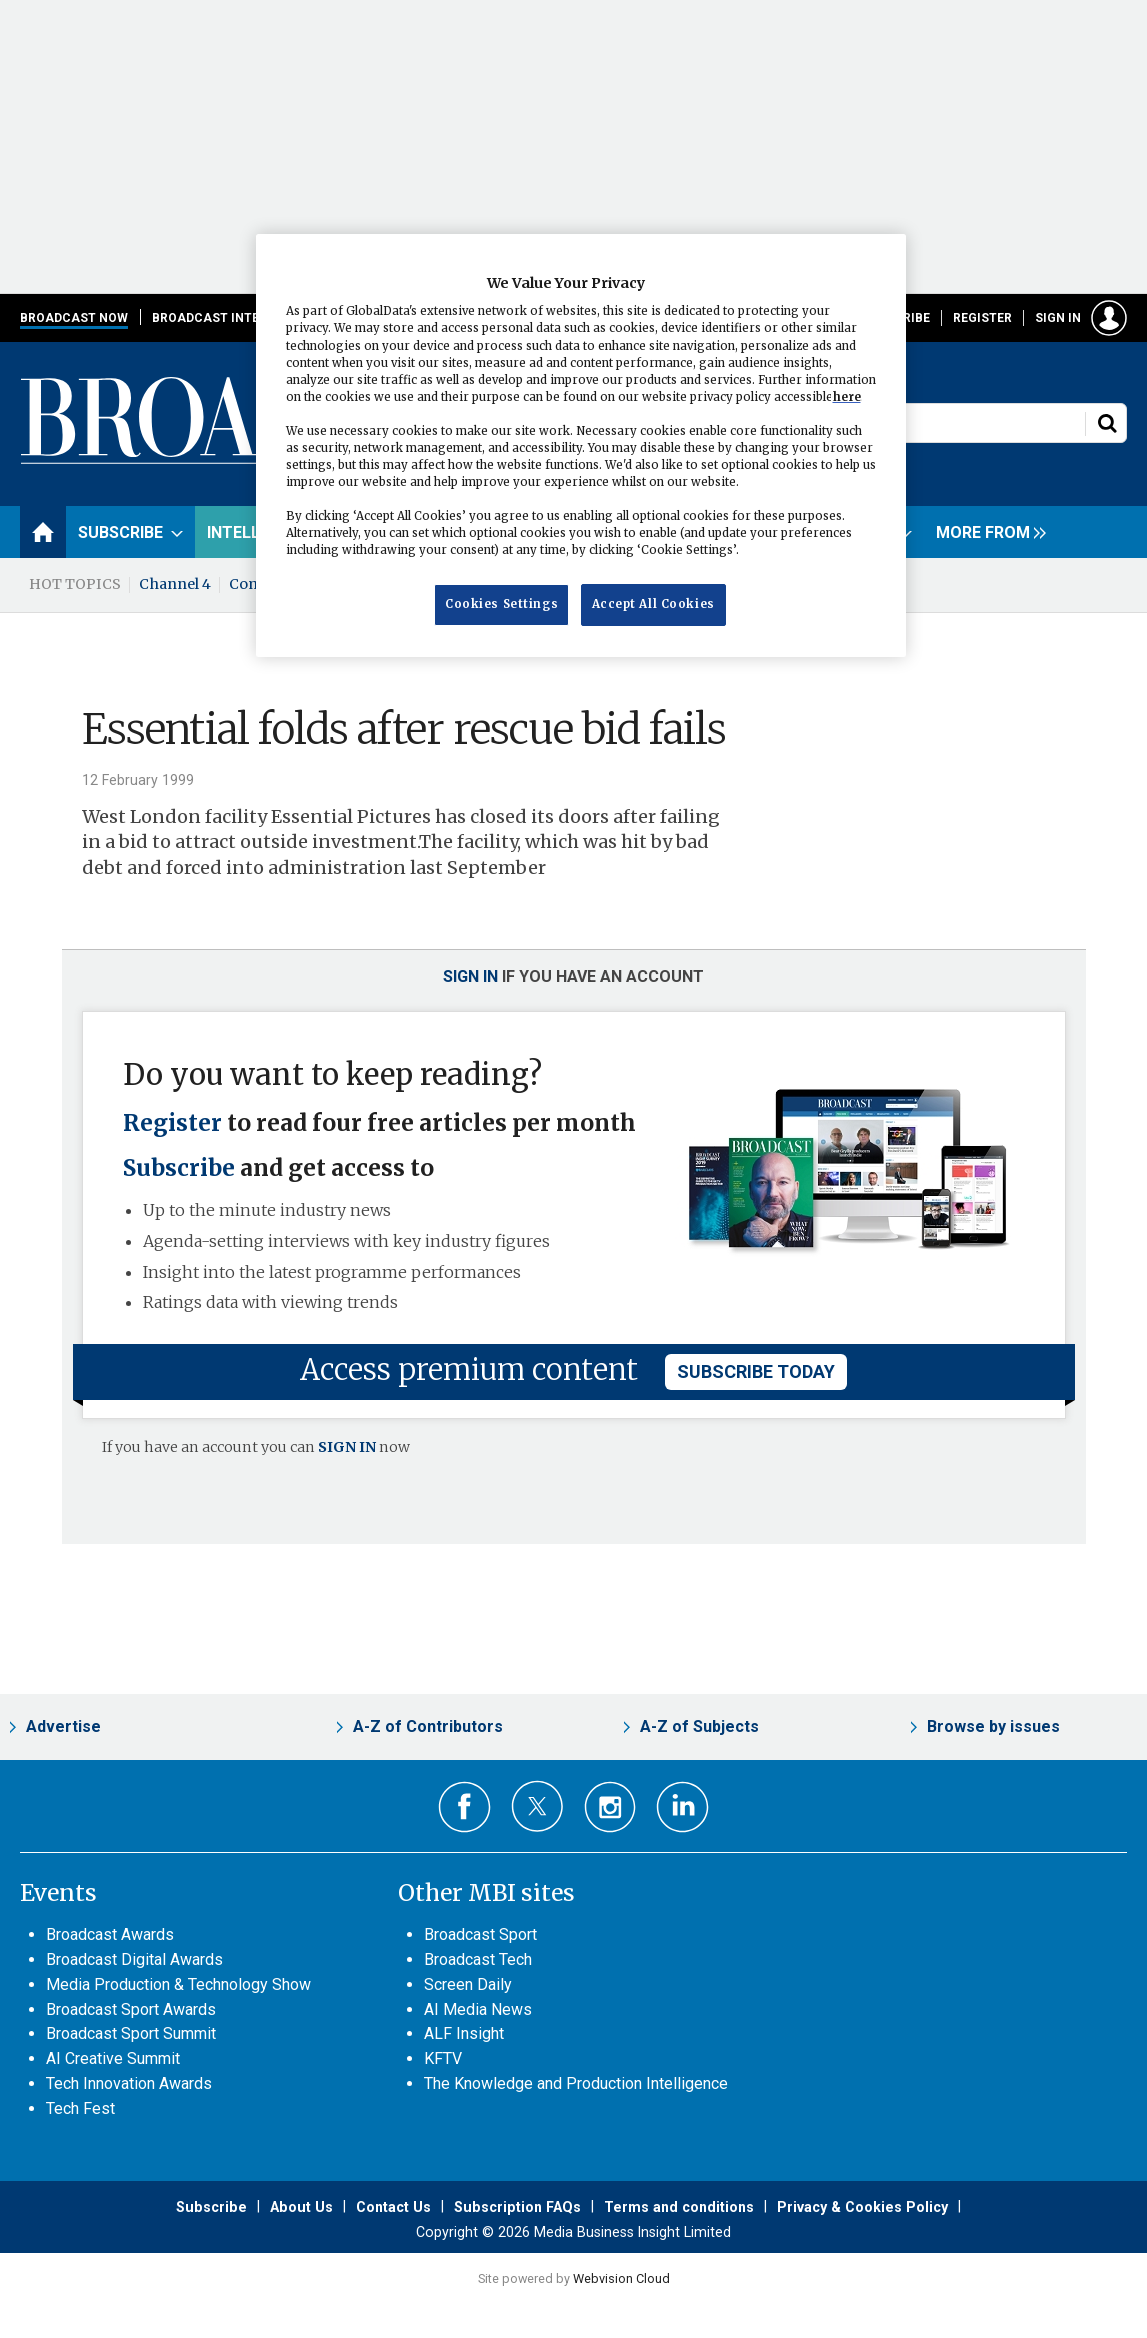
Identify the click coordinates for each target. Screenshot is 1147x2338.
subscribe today (756, 1371)
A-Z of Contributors (428, 1726)
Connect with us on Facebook (464, 1807)
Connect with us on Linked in (682, 1807)
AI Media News (478, 2009)
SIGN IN (347, 1447)
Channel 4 (175, 584)
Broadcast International (241, 318)
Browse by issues (993, 1726)
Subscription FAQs (517, 2207)
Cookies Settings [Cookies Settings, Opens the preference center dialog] (501, 604)
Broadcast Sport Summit (131, 2033)
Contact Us (393, 2207)
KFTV (443, 2058)
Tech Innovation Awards (129, 2083)
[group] (986, 532)
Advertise (63, 1726)
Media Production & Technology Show (178, 1984)
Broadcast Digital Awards (134, 1959)
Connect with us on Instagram (610, 1807)
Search (1107, 423)
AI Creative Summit (113, 2058)
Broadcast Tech (478, 1959)
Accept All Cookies (653, 604)
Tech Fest (80, 2108)
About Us (301, 2207)
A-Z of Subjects (699, 1726)
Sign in (1058, 318)
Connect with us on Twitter (537, 1806)
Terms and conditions (679, 2207)
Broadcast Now (74, 318)
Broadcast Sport (480, 1934)
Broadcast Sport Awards (131, 2009)
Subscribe (179, 1168)
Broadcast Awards (110, 1934)
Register (982, 318)
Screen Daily (468, 1984)
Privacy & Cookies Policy (862, 2207)
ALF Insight (464, 2033)
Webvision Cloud (621, 2278)
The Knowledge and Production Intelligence (576, 2083)
